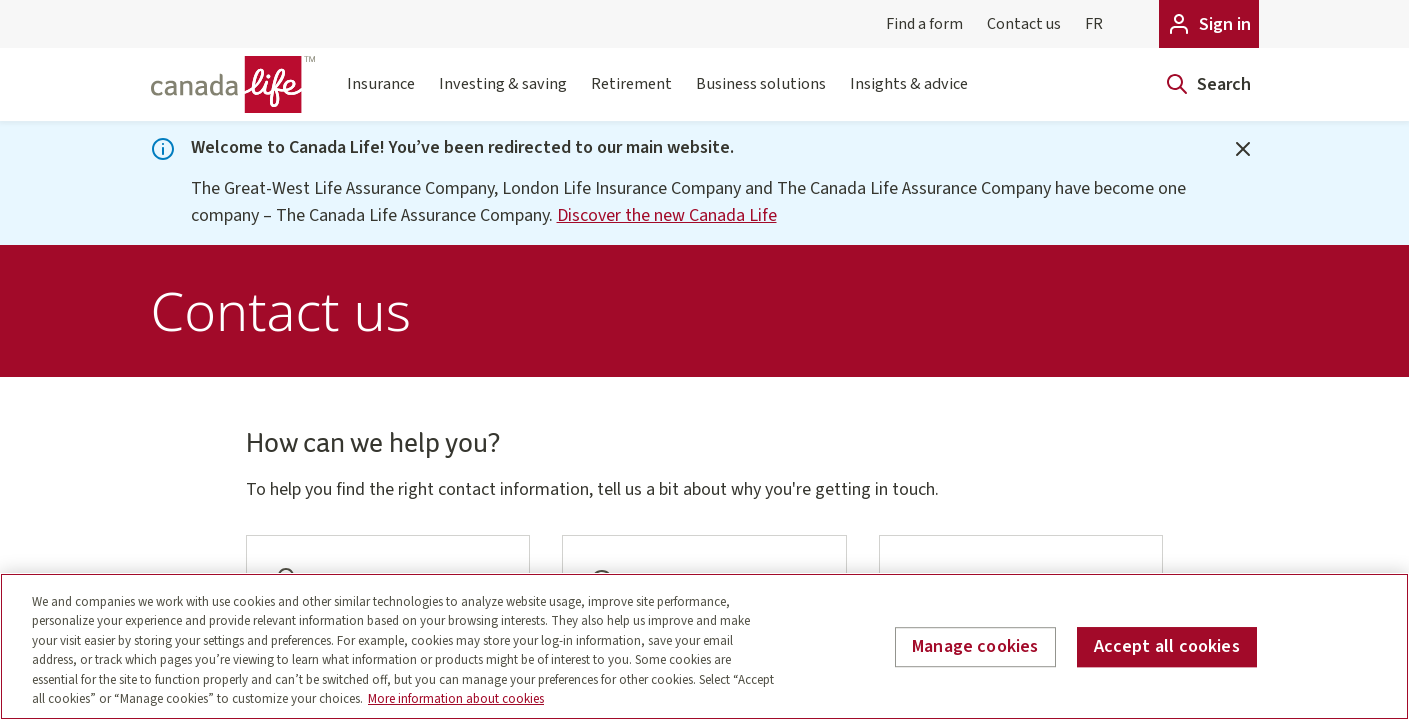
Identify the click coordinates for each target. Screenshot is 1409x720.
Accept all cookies (1167, 647)
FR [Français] (1094, 24)
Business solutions (761, 96)
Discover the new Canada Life (667, 215)
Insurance (381, 96)
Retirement (631, 96)
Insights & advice (909, 96)
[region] (704, 646)
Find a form (924, 24)
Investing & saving (503, 96)
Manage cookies (975, 647)
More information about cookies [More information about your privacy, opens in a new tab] (456, 699)
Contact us (1024, 24)
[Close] (1243, 149)
